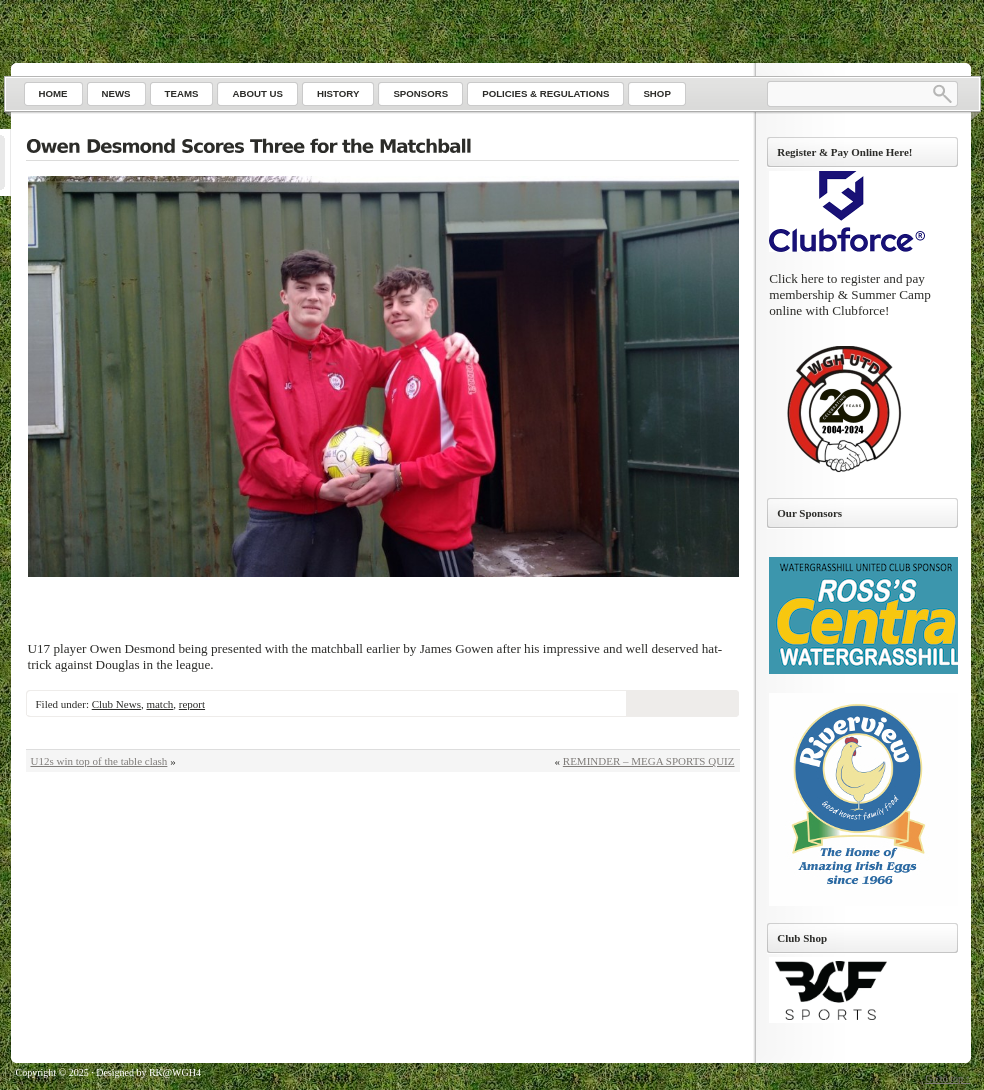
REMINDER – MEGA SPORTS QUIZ (649, 761)
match (159, 704)
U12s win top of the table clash (99, 761)
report (192, 704)
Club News (116, 704)
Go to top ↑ (947, 1078)
